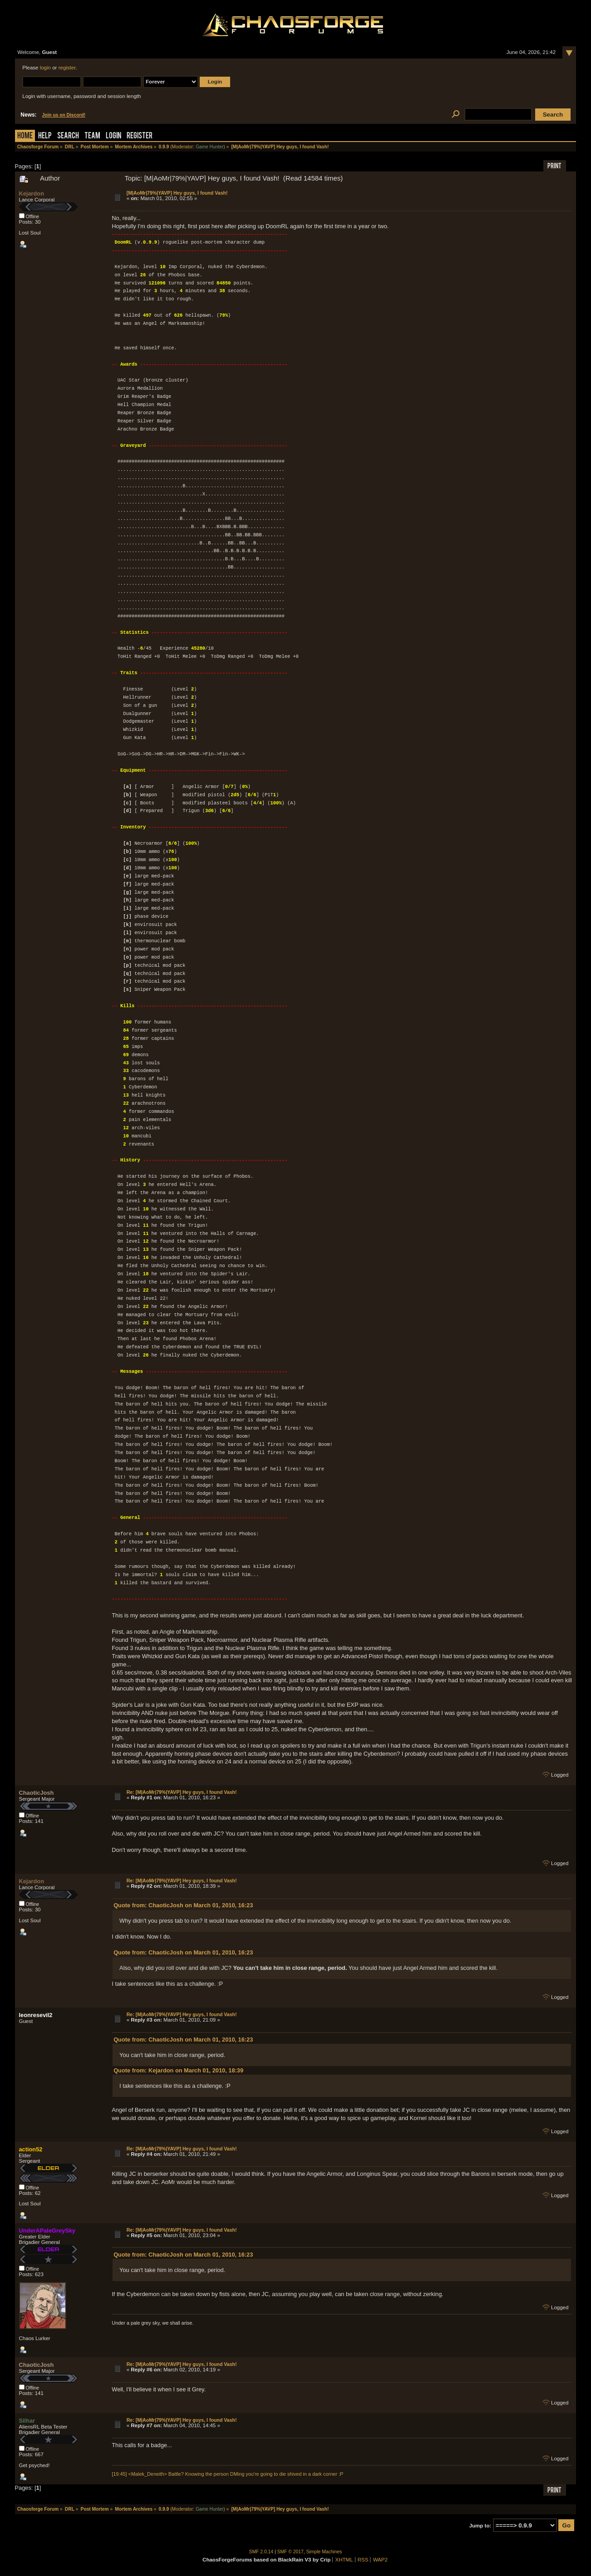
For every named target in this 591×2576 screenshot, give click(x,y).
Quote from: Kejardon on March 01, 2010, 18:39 (178, 2070)
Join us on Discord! (64, 115)
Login (113, 136)
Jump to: (480, 2525)
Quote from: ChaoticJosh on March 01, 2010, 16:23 (183, 1905)
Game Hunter (209, 146)
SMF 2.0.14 (261, 2551)
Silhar (27, 2420)
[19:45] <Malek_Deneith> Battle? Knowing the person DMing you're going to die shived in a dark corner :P (227, 2474)
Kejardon (31, 193)
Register (140, 136)
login (45, 67)
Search (68, 136)
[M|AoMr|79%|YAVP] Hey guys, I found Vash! (177, 193)
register (67, 67)
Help (45, 136)
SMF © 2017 (290, 2551)
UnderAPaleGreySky (47, 2230)
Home (25, 136)
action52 (31, 2149)
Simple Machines (324, 2551)
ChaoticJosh (36, 1792)
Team (92, 136)
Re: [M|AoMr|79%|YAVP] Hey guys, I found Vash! (182, 1792)
